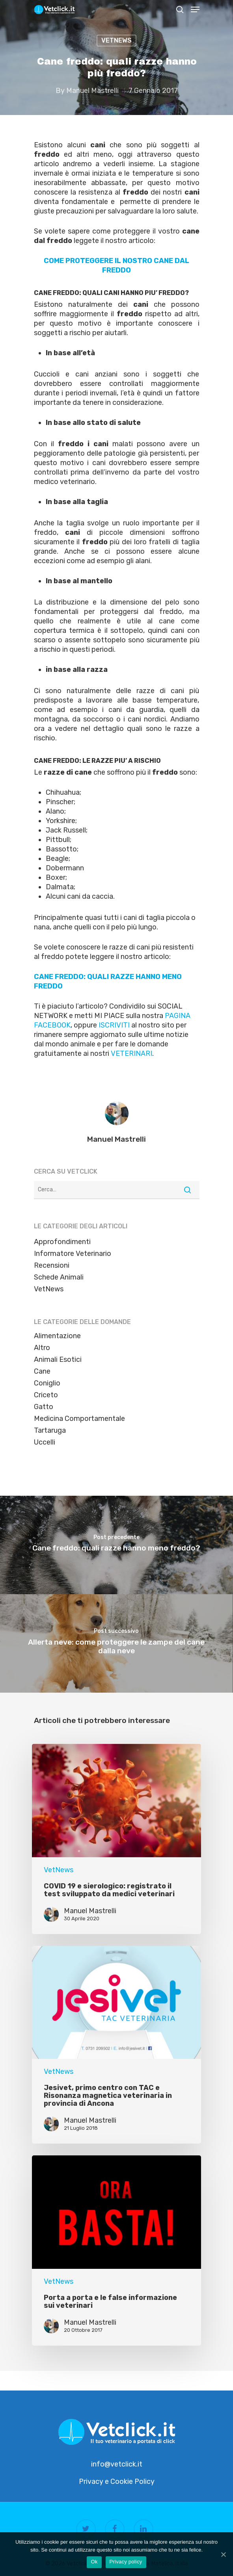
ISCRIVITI (114, 1025)
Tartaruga (50, 1430)
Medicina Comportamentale (79, 1418)
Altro (42, 1347)
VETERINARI (131, 1053)
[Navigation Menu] (195, 9)
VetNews (116, 40)
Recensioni (51, 1265)
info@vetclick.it (116, 2464)
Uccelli (44, 1442)
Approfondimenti (62, 1241)
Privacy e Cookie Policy (117, 2481)
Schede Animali (59, 1277)
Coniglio (47, 1383)
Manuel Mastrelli (92, 90)
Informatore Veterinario (72, 1253)
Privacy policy (126, 2562)
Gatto (43, 1406)
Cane (42, 1371)
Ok (94, 2562)
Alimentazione (57, 1336)
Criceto (46, 1395)
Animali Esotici (58, 1359)
